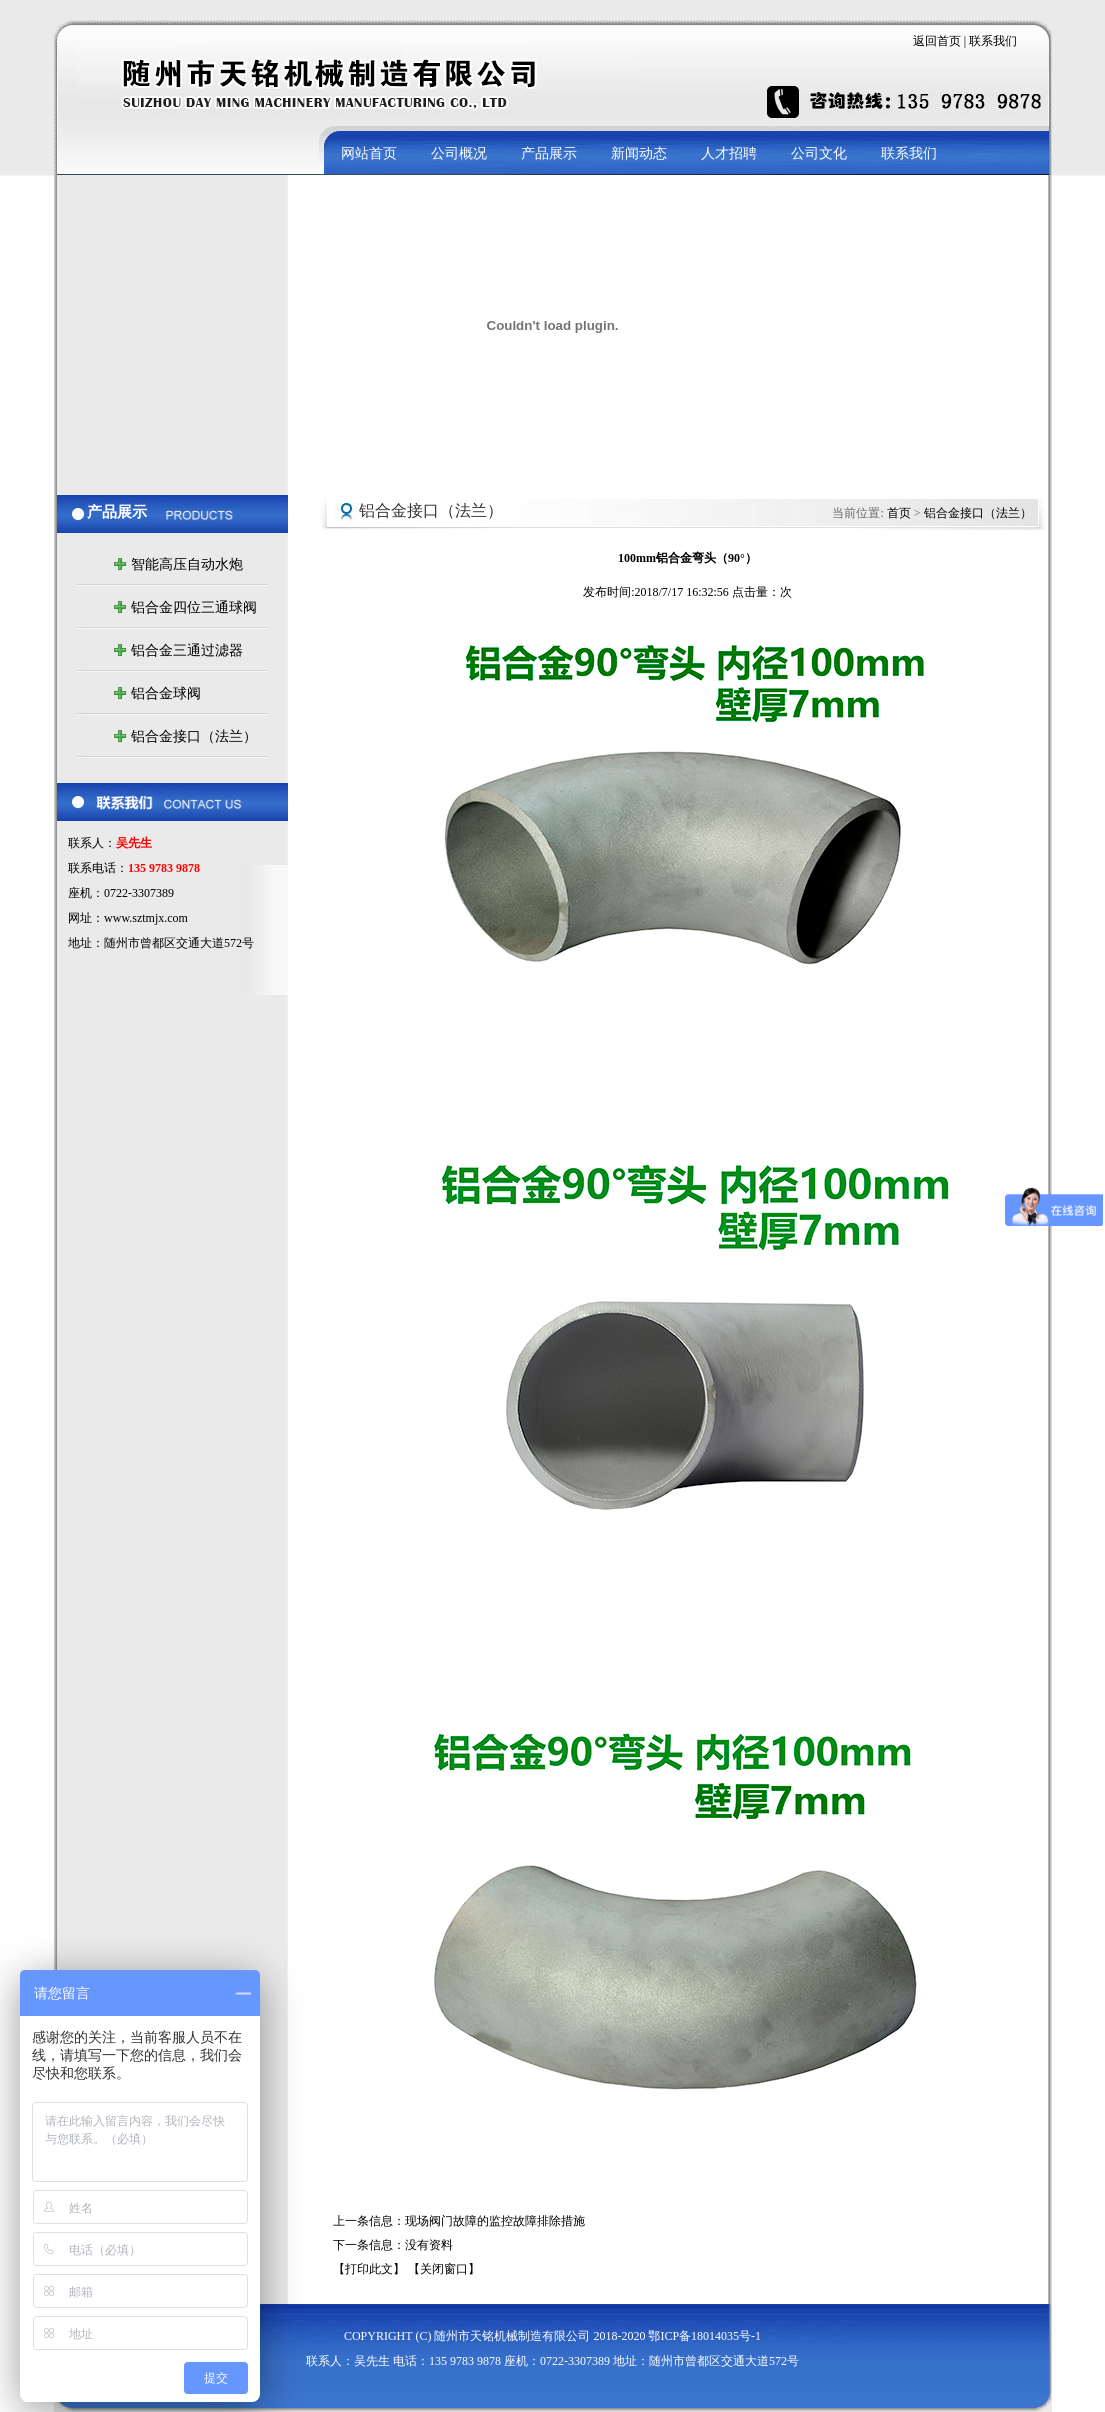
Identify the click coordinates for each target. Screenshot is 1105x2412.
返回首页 (938, 41)
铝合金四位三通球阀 (194, 607)
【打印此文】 (369, 2269)
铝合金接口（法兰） (194, 736)
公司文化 (819, 153)
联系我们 (993, 41)
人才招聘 (729, 153)
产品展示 (549, 153)
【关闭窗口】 (444, 2269)
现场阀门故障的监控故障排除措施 (495, 2221)
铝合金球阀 (166, 693)
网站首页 (369, 153)
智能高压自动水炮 (187, 564)
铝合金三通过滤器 (187, 650)
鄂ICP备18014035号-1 (704, 2336)
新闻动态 (639, 153)
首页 (899, 513)
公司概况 (459, 153)
